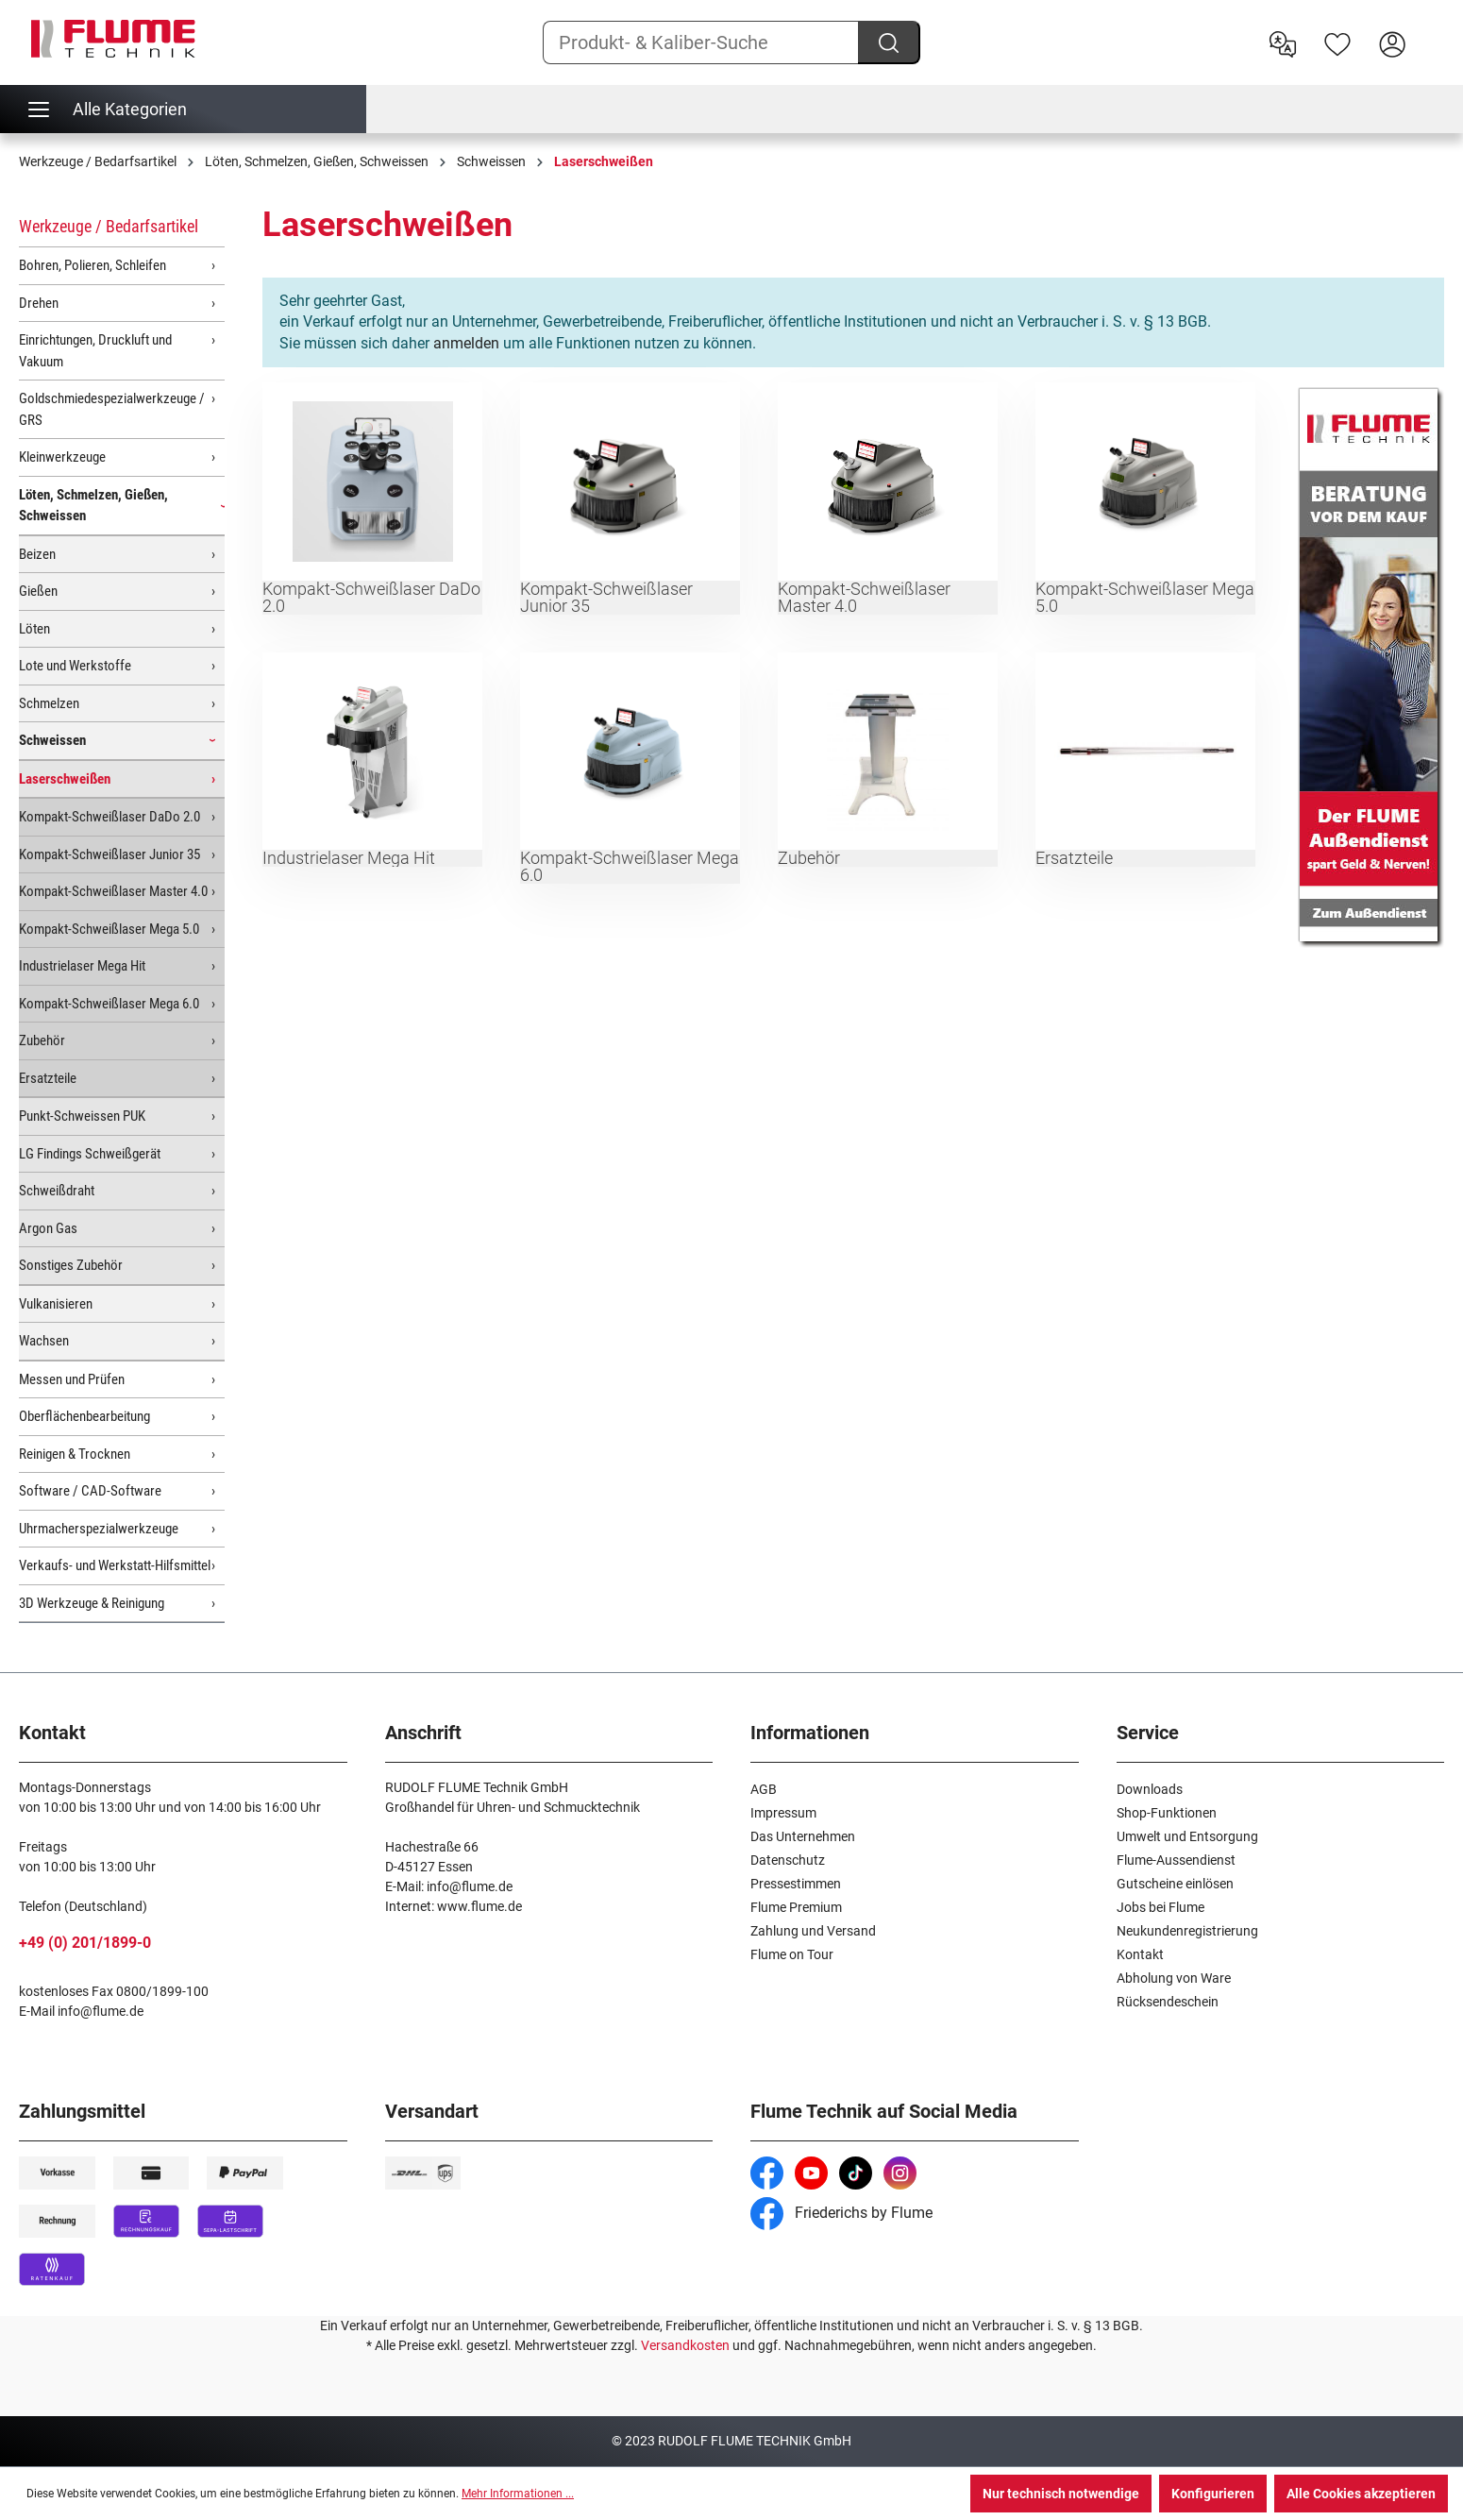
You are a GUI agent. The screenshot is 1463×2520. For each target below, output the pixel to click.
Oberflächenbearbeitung (84, 1416)
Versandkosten (685, 2345)
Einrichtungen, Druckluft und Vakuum (95, 350)
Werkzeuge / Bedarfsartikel (108, 226)
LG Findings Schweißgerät (89, 1153)
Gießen (38, 591)
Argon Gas (48, 1228)
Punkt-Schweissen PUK (82, 1116)
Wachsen (44, 1340)
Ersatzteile (47, 1078)
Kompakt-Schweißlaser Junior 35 (109, 854)
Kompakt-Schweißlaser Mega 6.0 (109, 1003)
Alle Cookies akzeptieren (1361, 2493)
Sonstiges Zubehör (71, 1265)
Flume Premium (796, 1907)
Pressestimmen (795, 1883)
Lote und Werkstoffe (75, 665)
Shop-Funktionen (1167, 1812)
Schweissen (52, 740)
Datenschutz (787, 1860)
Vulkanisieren (55, 1303)
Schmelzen (49, 703)
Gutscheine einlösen (1175, 1883)
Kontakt (1140, 1954)
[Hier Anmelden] (1392, 42)
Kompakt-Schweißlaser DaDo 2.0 (109, 816)
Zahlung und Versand (813, 1930)
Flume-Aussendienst (1176, 1860)
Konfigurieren (1212, 2493)
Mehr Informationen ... (518, 2493)
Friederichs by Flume (841, 2213)
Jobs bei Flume (1160, 1907)
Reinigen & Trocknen (74, 1454)
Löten (34, 628)
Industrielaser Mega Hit (82, 965)
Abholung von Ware (1174, 1978)
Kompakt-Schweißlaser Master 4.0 (113, 891)
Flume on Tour (791, 1954)
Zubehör (42, 1040)
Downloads (1150, 1789)
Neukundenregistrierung (1187, 1930)
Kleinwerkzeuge (62, 456)
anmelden (466, 343)
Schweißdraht (56, 1190)
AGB (763, 1789)
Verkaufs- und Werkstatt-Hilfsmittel (114, 1565)
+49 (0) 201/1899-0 (85, 1943)
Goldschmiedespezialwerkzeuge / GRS (112, 409)
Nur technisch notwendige (1061, 2493)
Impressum (783, 1812)
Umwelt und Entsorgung (1187, 1836)
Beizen (37, 554)
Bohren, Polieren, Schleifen (92, 265)
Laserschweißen (64, 778)
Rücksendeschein (1168, 2001)
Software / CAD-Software (90, 1490)
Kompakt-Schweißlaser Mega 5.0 (109, 929)
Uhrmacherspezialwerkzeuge (98, 1528)
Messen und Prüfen (72, 1379)
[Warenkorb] (1432, 29)
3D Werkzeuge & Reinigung (91, 1603)
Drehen (39, 303)
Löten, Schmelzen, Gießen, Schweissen (93, 505)
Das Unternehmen (802, 1836)
